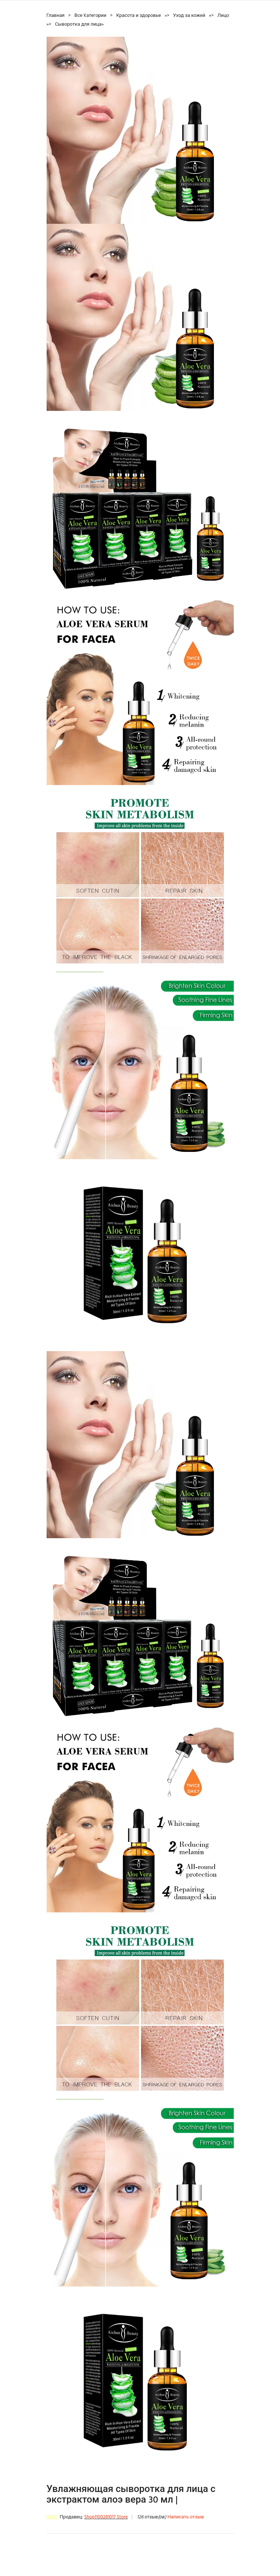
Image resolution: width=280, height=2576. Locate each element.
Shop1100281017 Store (106, 2517)
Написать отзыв (185, 2517)
